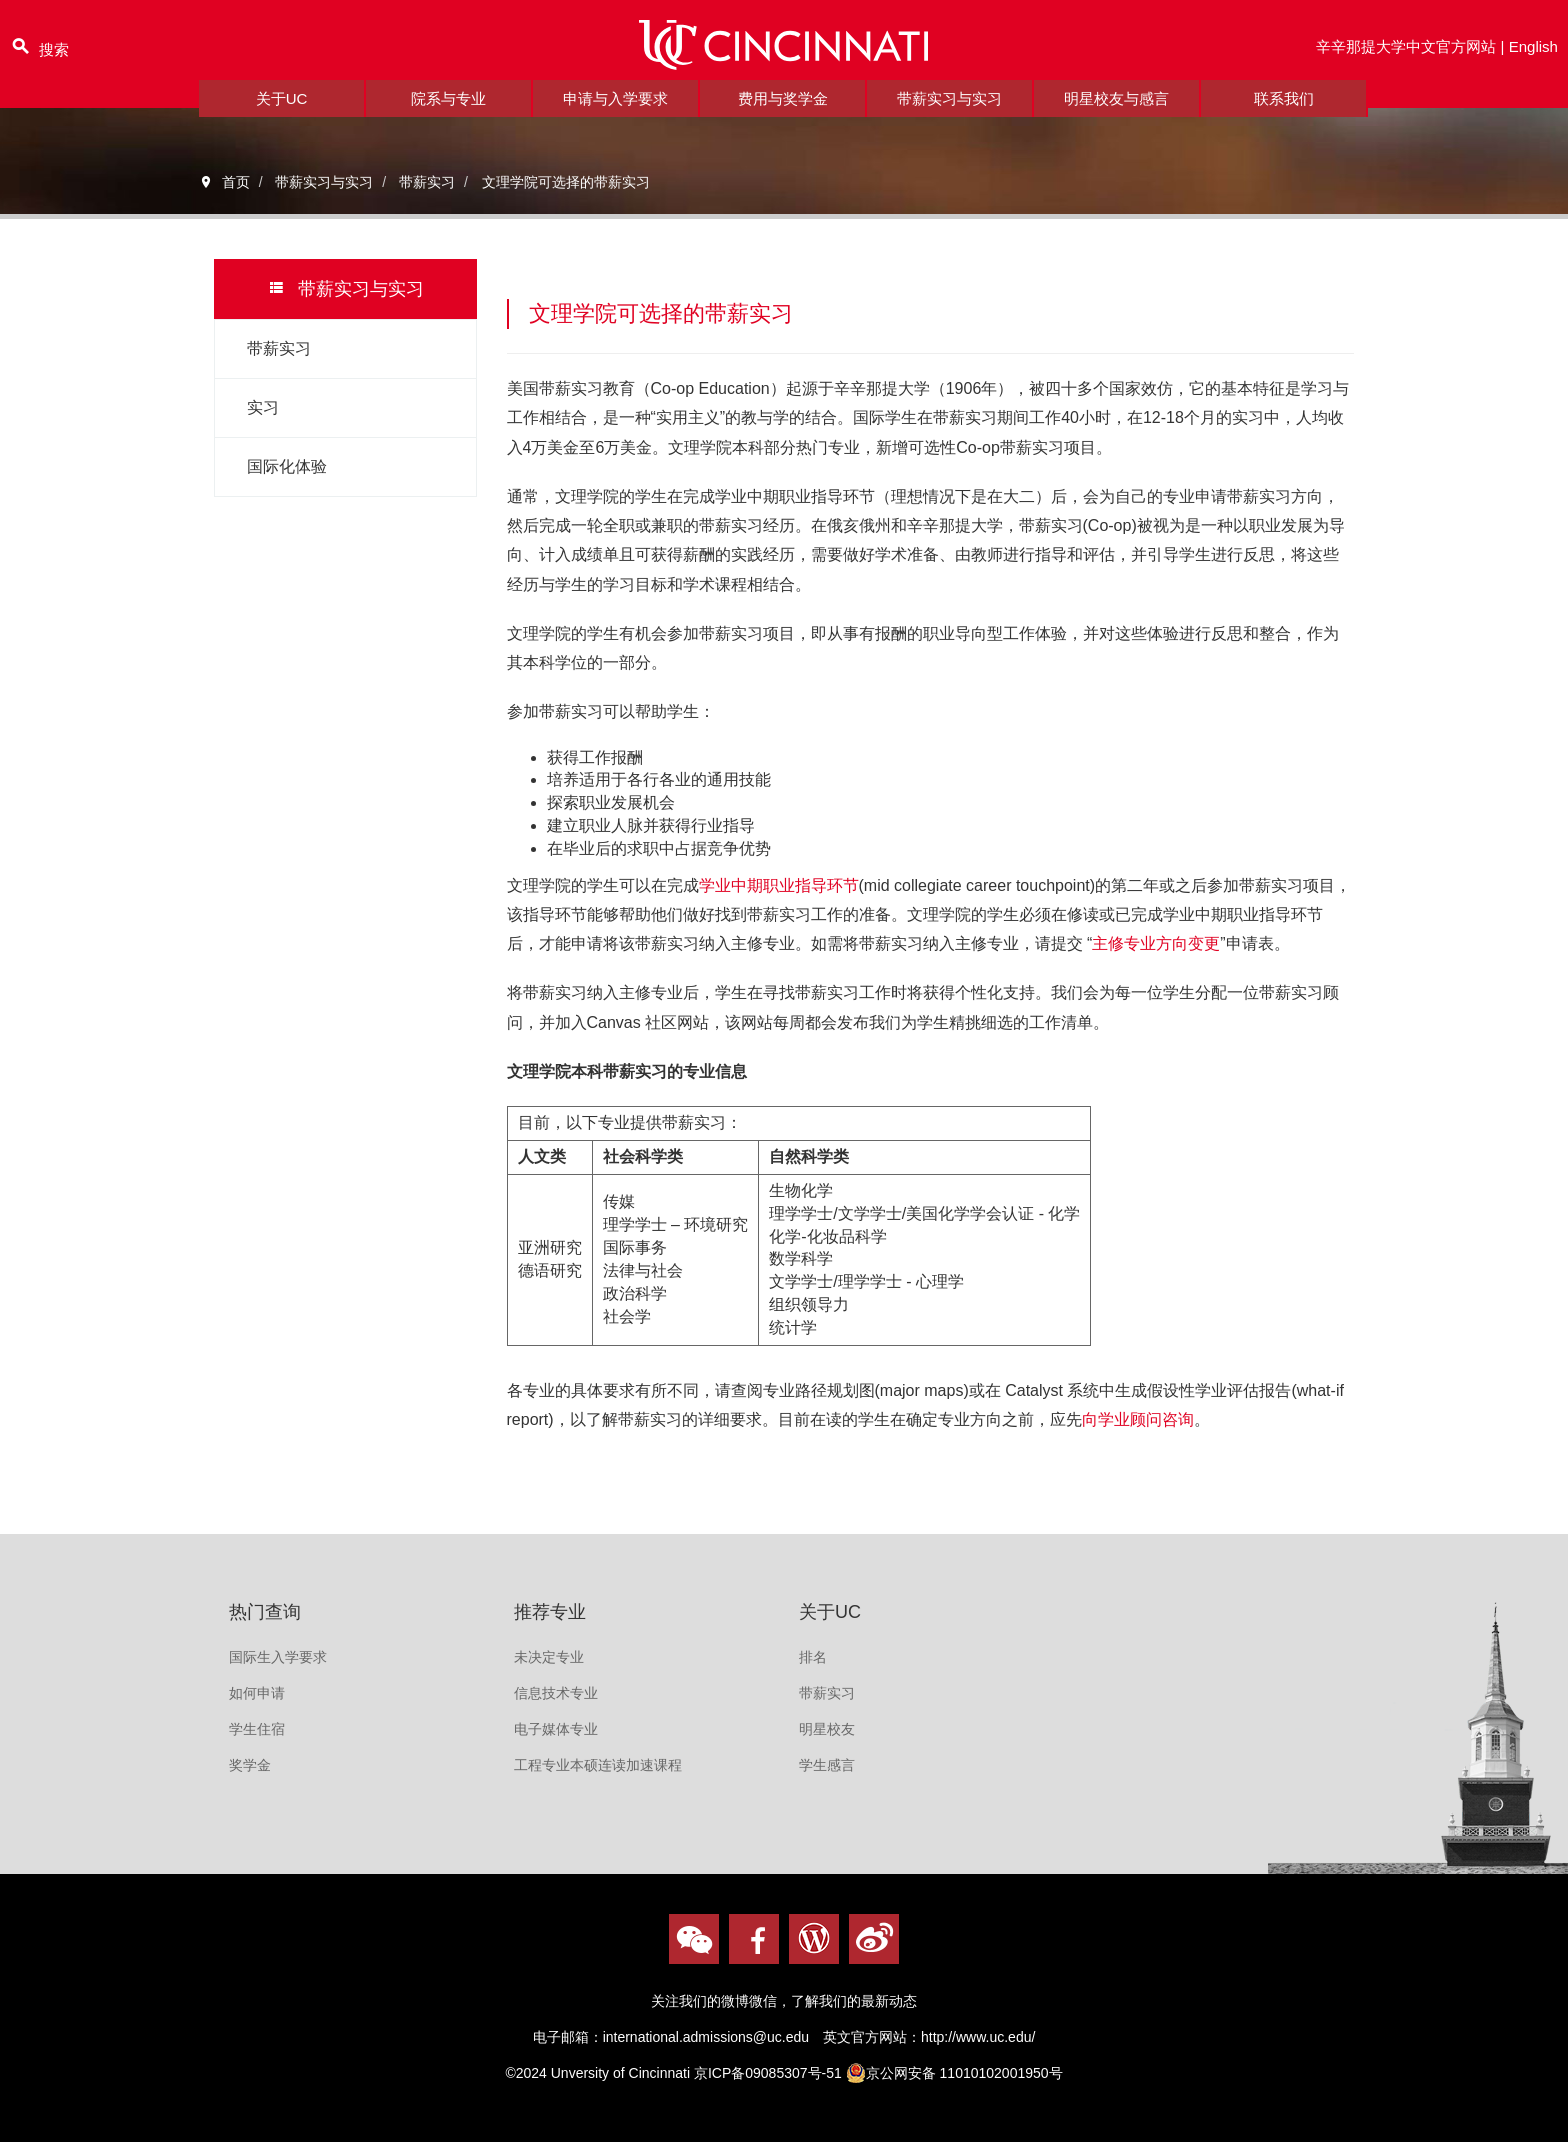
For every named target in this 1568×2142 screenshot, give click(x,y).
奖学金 (250, 1765)
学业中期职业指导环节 (779, 885)
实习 (263, 407)
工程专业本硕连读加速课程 (598, 1765)
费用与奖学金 (783, 114)
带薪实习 (279, 348)
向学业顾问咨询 (1138, 1419)
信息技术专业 (556, 1693)
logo (784, 53)
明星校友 (827, 1729)
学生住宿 (257, 1729)
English (1532, 53)
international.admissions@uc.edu (706, 2037)
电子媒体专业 (556, 1729)
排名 (813, 1657)
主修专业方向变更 (1156, 943)
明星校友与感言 (1117, 114)
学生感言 (827, 1765)
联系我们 (1284, 114)
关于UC (281, 114)
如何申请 (257, 1693)
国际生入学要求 (278, 1657)
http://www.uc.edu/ (978, 2037)
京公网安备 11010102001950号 (954, 2073)
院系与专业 (449, 114)
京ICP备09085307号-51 (768, 2073)
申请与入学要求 (616, 114)
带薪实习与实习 (950, 114)
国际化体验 (287, 466)
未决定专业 (549, 1657)
